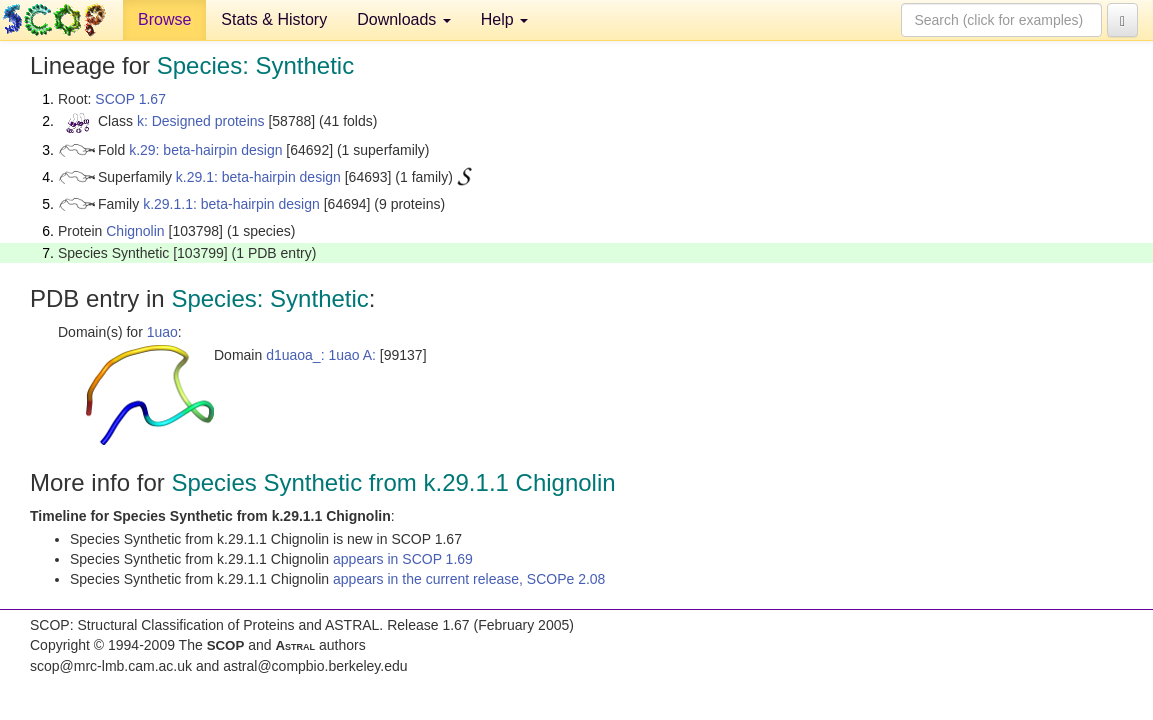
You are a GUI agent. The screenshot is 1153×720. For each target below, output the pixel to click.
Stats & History (274, 19)
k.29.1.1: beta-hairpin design (231, 204)
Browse (164, 19)
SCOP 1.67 (130, 99)
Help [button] (504, 19)
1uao (162, 332)
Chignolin (135, 231)
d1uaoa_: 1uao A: (321, 355)
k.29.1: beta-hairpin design (258, 177)
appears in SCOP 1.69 (403, 559)
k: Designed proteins (201, 121)
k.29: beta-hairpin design (205, 150)
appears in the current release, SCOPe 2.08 (469, 579)
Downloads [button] (404, 19)
